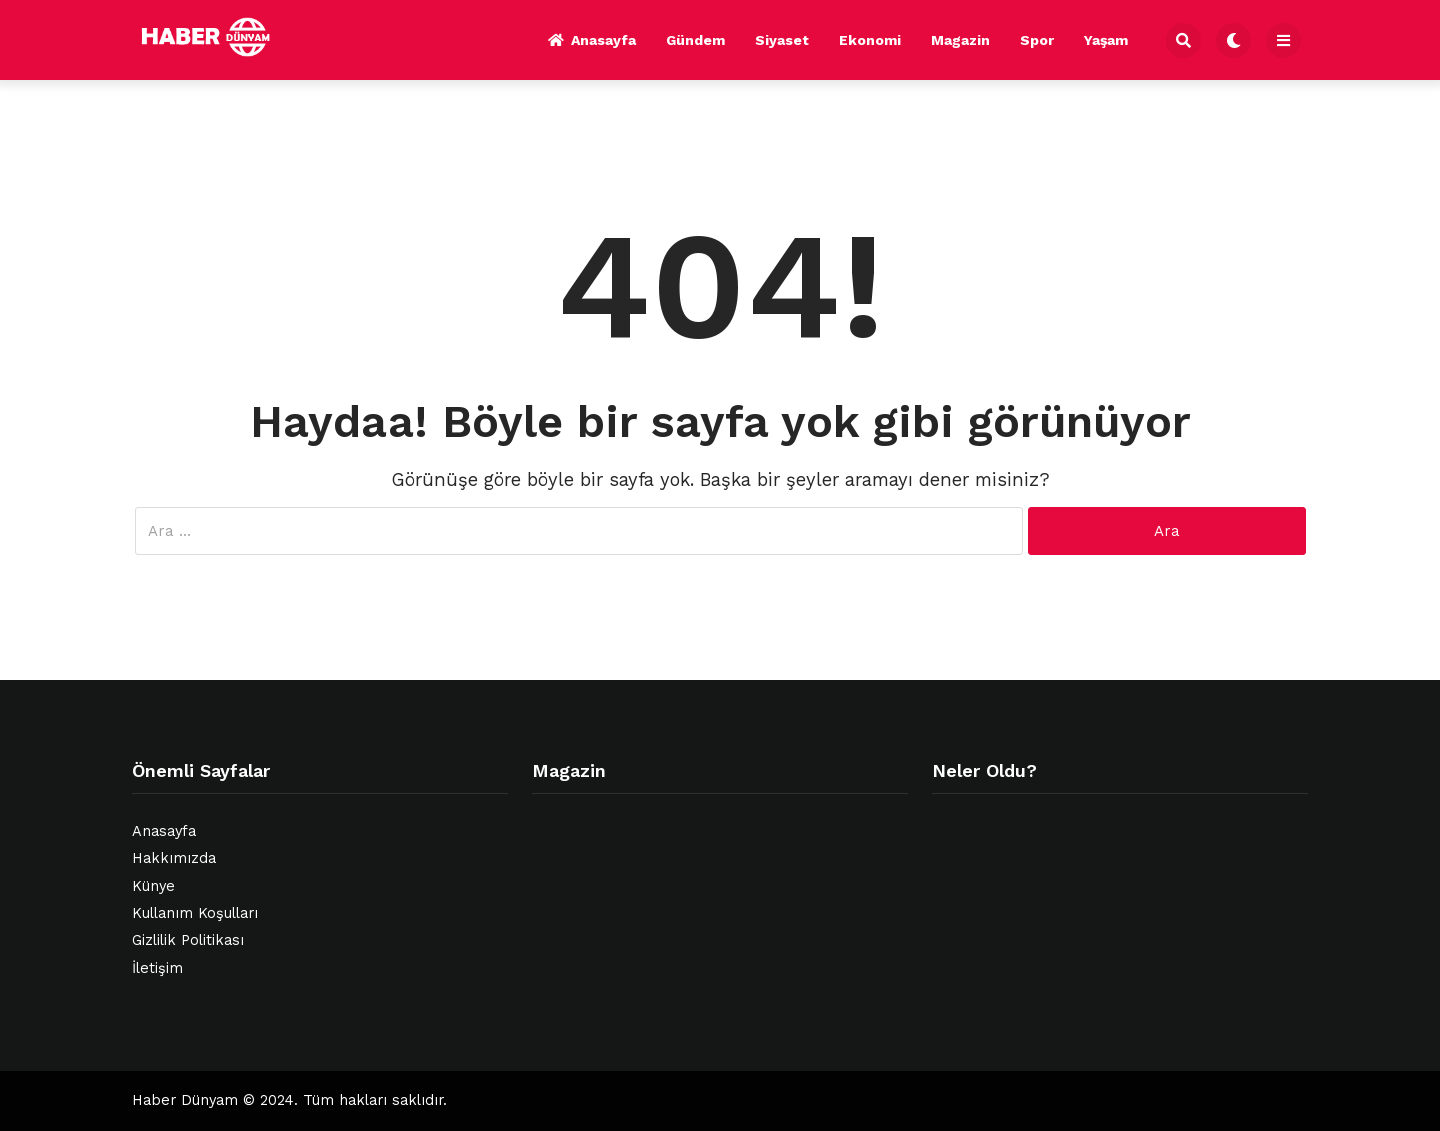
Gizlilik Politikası (188, 940)
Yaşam (1106, 40)
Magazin (960, 40)
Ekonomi (870, 40)
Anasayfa (592, 40)
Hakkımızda (174, 858)
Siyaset (782, 40)
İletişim (157, 968)
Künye (153, 886)
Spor (1037, 40)
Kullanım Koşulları (195, 913)
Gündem (695, 40)
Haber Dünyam (185, 1100)
